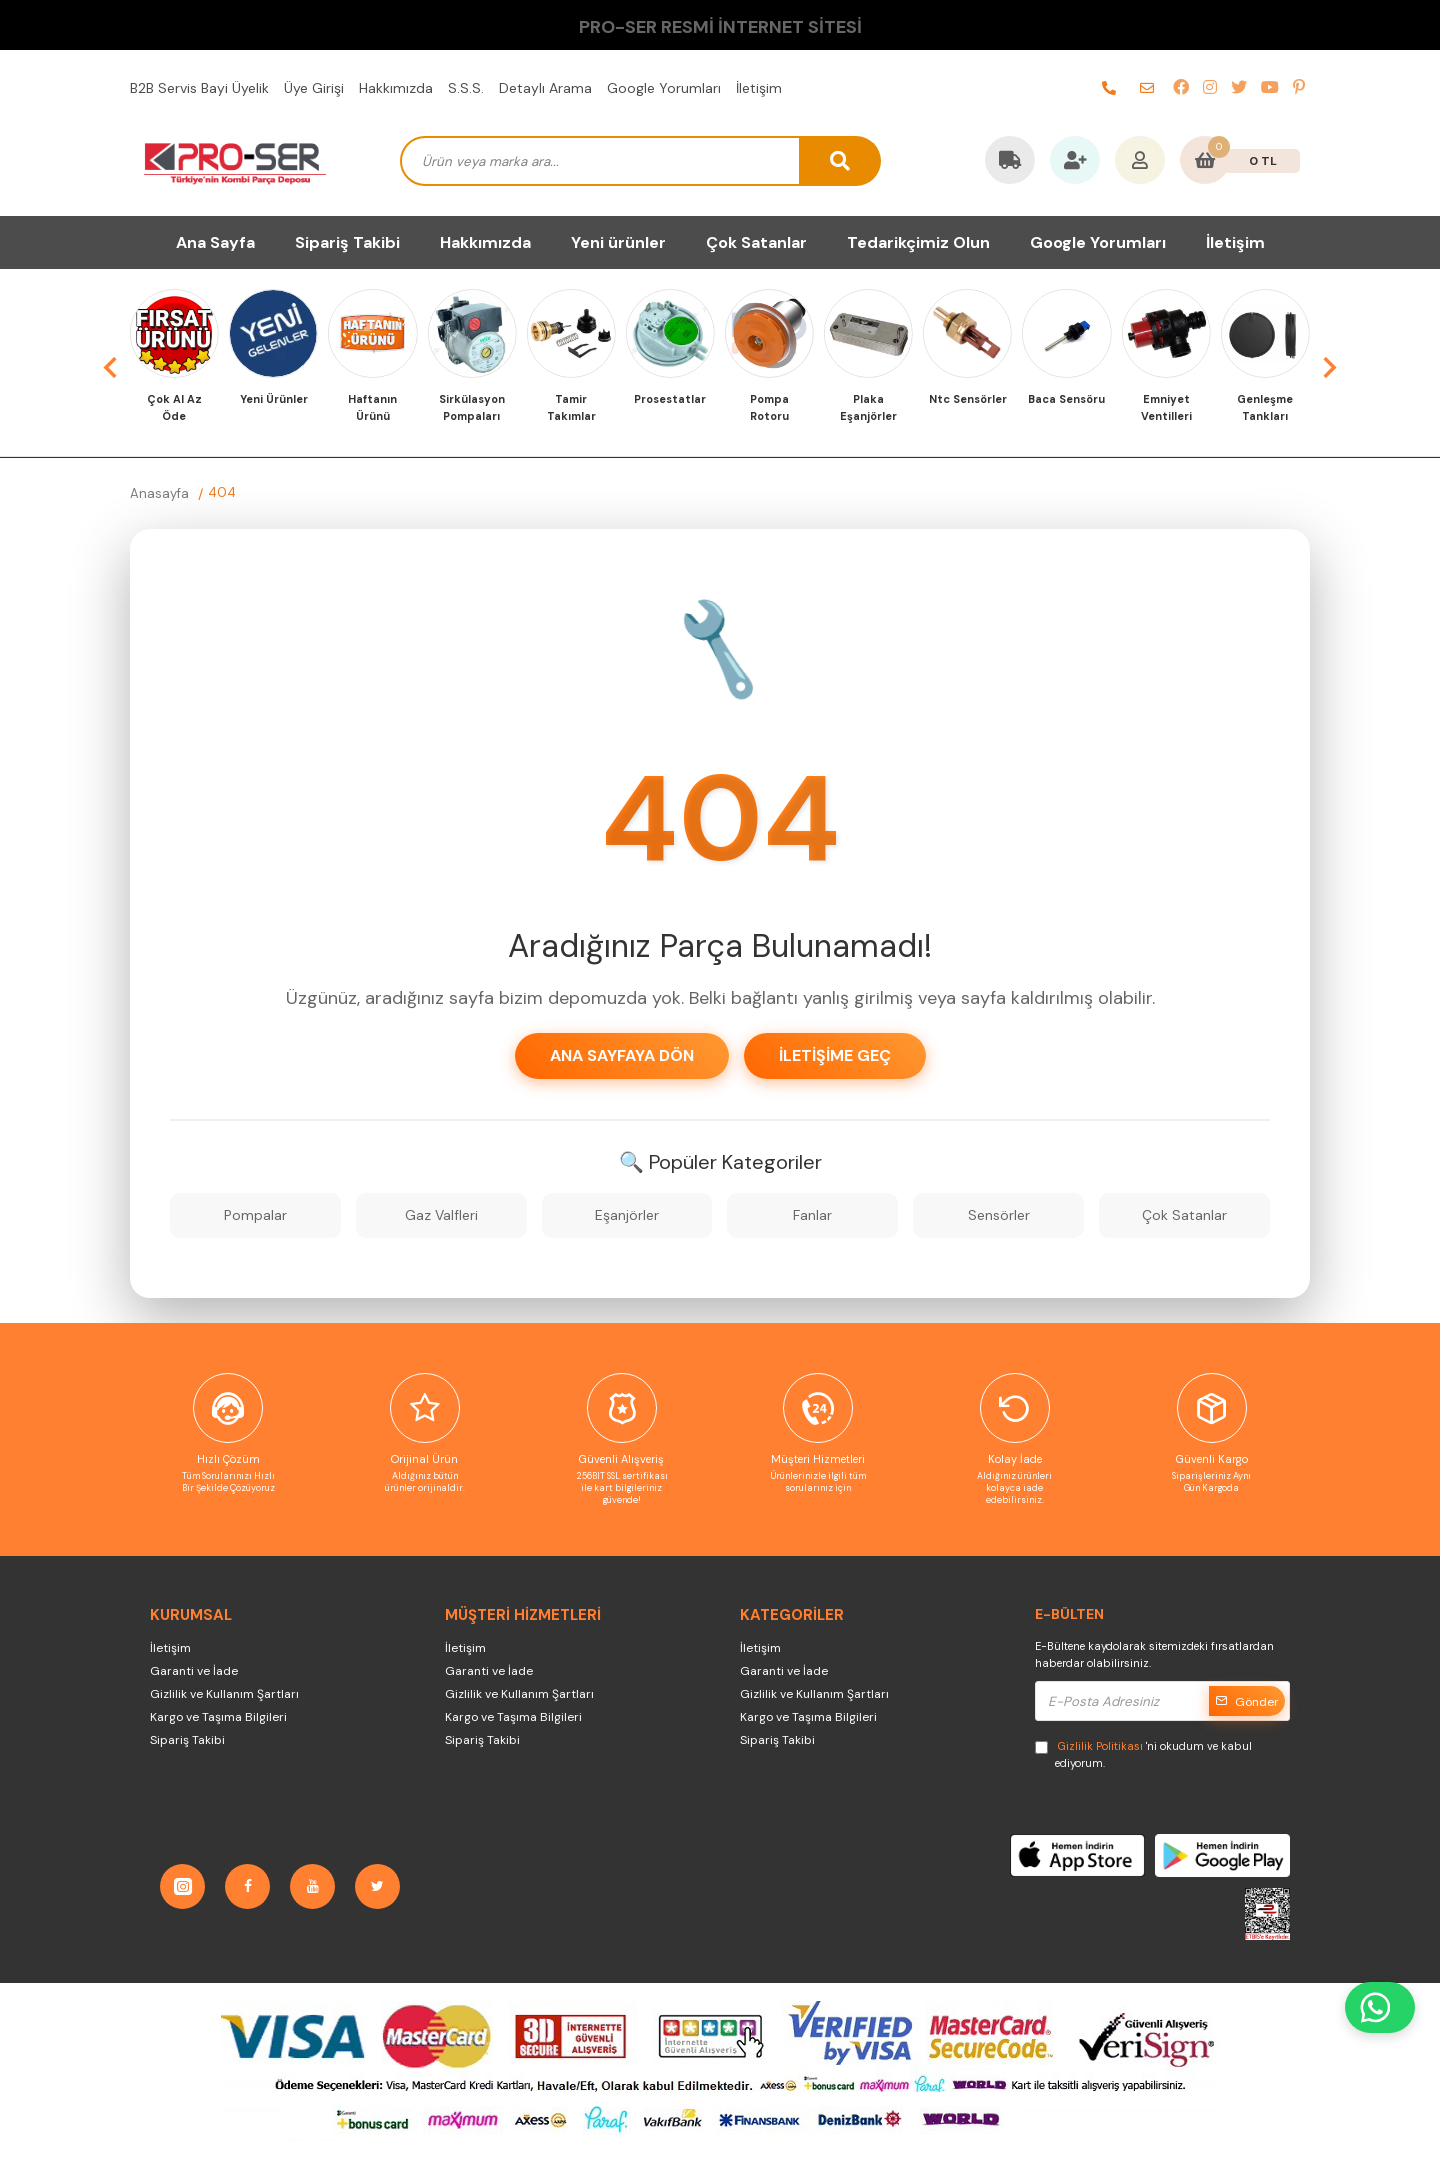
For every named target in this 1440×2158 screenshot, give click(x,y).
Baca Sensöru (1066, 399)
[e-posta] (1147, 88)
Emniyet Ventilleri (1166, 407)
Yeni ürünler (618, 242)
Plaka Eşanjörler (868, 407)
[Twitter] (377, 1886)
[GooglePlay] (1222, 1855)
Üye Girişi (314, 88)
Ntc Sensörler (968, 399)
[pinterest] (1299, 88)
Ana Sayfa (215, 242)
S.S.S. (466, 88)
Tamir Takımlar (571, 407)
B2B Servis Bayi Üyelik (199, 88)
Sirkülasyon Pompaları (472, 407)
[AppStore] (1077, 1855)
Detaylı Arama (545, 88)
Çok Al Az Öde (174, 407)
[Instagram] (182, 1886)
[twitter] (1239, 88)
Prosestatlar (670, 399)
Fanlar (812, 1215)
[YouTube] (312, 1886)
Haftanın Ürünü (372, 407)
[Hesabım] (1140, 162)
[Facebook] (247, 1886)
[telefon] (1109, 88)
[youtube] (1270, 88)
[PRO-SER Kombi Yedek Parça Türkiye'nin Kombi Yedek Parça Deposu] (235, 161)
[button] (110, 367)
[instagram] (1210, 88)
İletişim (759, 88)
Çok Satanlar (756, 242)
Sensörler (999, 1215)
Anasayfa (159, 493)
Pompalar (255, 1215)
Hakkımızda (396, 88)
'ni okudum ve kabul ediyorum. (1143, 1754)
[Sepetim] (1205, 162)
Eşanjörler (627, 1215)
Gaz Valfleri (441, 1215)
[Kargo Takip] (1010, 162)
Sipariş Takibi (347, 242)
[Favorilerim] (1075, 162)
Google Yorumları (664, 88)
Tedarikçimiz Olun (918, 242)
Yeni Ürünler (274, 399)
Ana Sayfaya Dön (622, 1055)
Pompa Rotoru (769, 407)
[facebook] (1181, 88)
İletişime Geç (835, 1055)
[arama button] (841, 161)
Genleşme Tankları (1265, 407)
